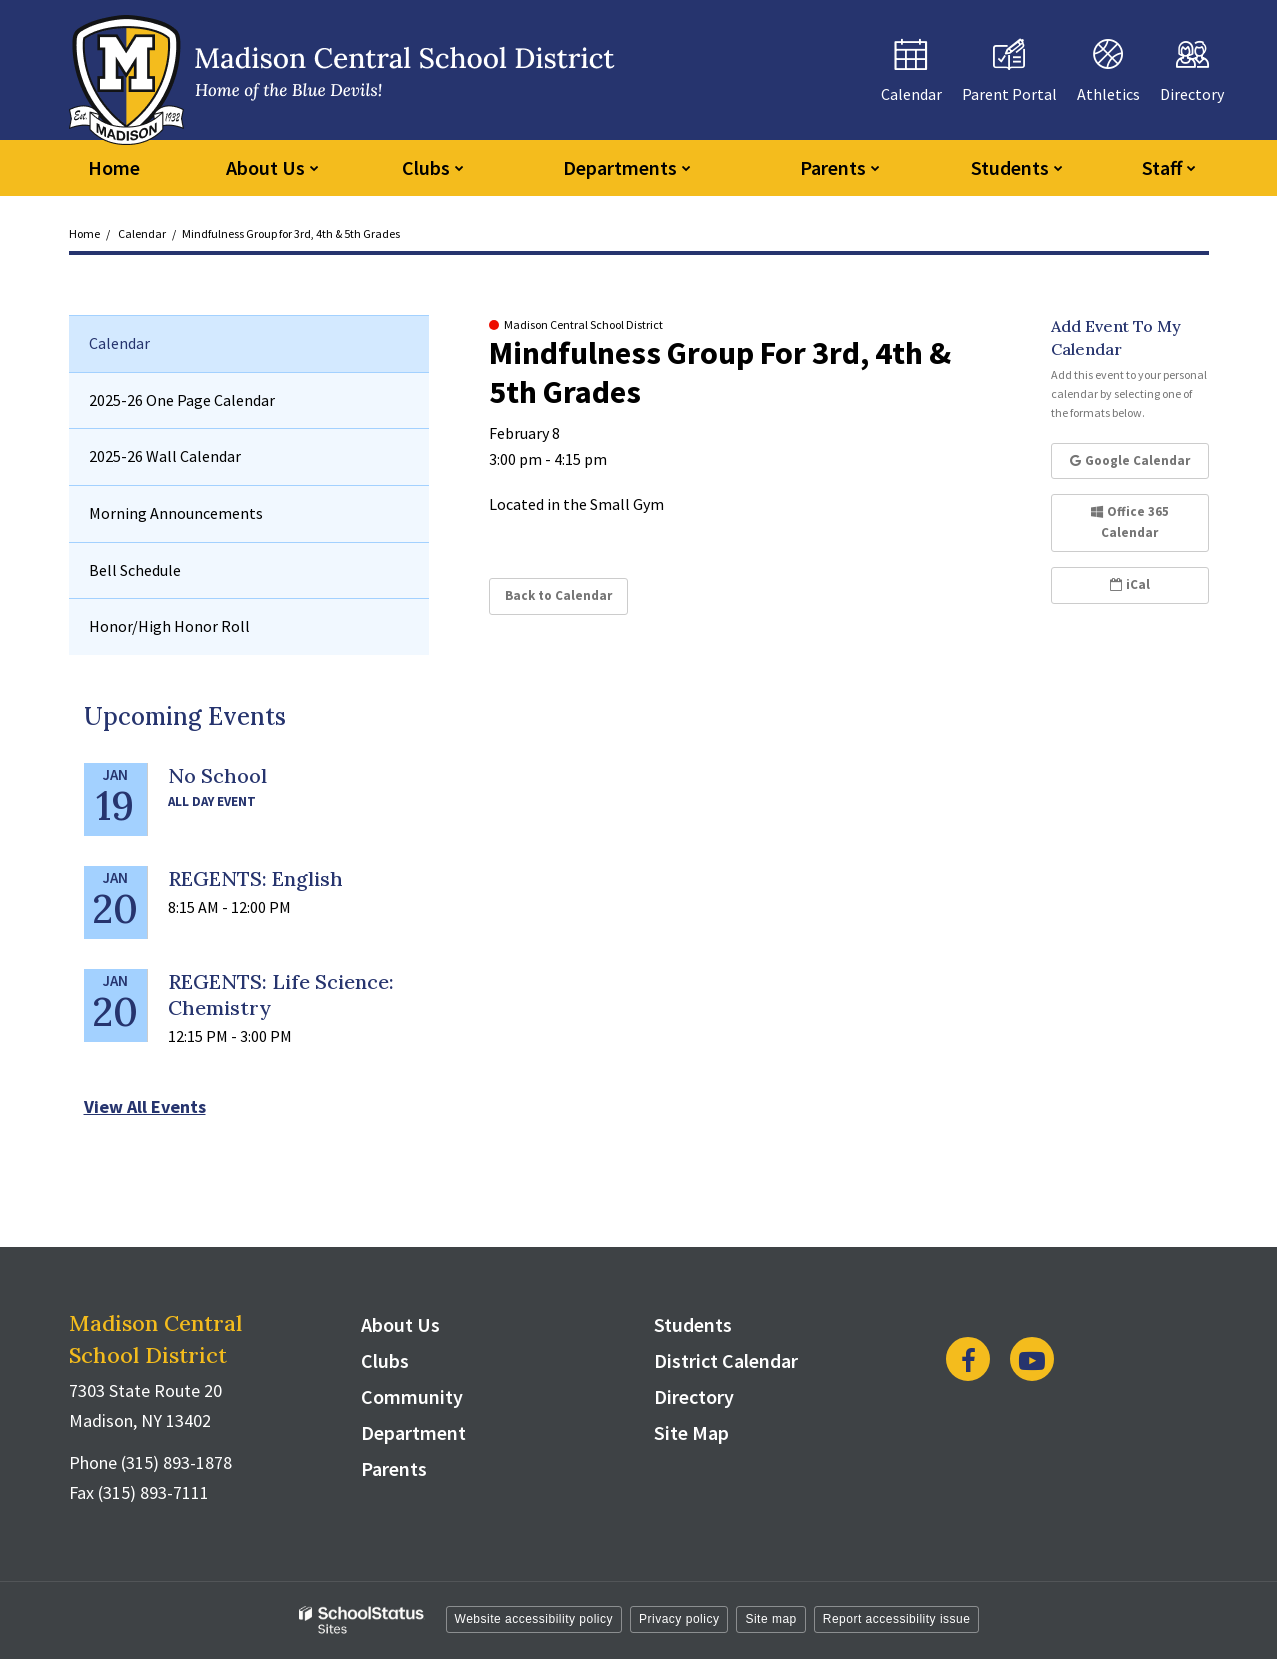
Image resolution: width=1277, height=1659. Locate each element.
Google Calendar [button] (1130, 460)
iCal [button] (1130, 584)
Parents (394, 1468)
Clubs (385, 1360)
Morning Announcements (176, 513)
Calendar (142, 233)
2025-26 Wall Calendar (165, 456)
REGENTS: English (255, 878)
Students (693, 1324)
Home (84, 233)
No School (217, 775)
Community (412, 1396)
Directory (694, 1396)
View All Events (145, 1106)
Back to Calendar (558, 595)
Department (413, 1432)
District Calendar (726, 1360)
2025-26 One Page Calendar (182, 400)
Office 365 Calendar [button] (1130, 522)
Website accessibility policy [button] (534, 1619)
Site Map (691, 1432)
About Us (400, 1324)
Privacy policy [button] (679, 1619)
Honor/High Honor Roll (169, 626)
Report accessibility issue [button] (897, 1619)
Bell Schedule (135, 570)
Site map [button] (770, 1619)
